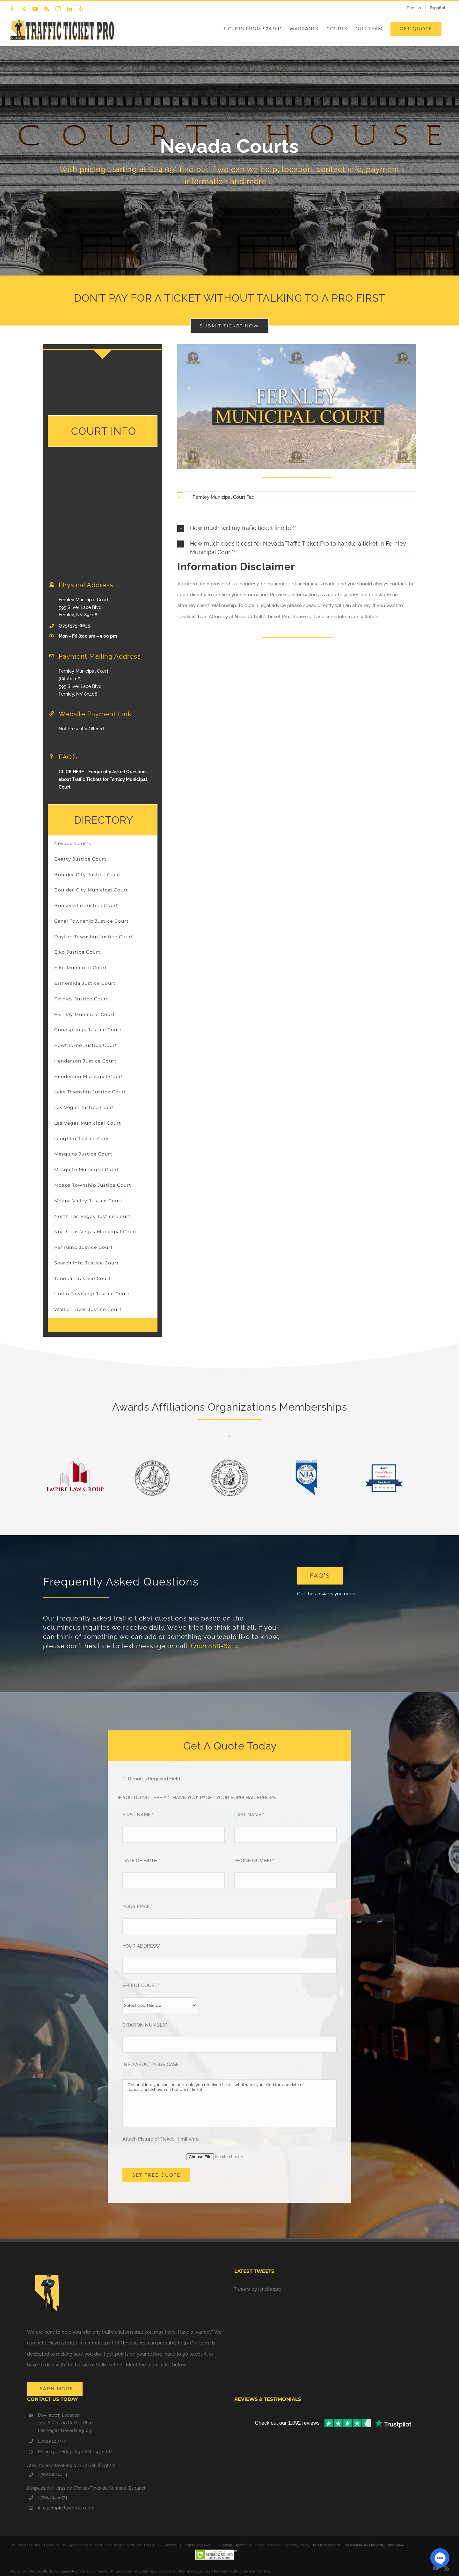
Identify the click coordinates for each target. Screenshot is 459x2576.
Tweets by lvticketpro (257, 2289)
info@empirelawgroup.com (66, 2507)
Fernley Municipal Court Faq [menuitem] (223, 497)
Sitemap (170, 2545)
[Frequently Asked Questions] (320, 1576)
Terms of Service (326, 2545)
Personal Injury (356, 2545)
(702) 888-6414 (214, 1646)
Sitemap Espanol (232, 2545)
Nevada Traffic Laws (387, 2545)
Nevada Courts (72, 843)
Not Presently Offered (81, 728)
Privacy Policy (298, 2545)
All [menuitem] (180, 497)
